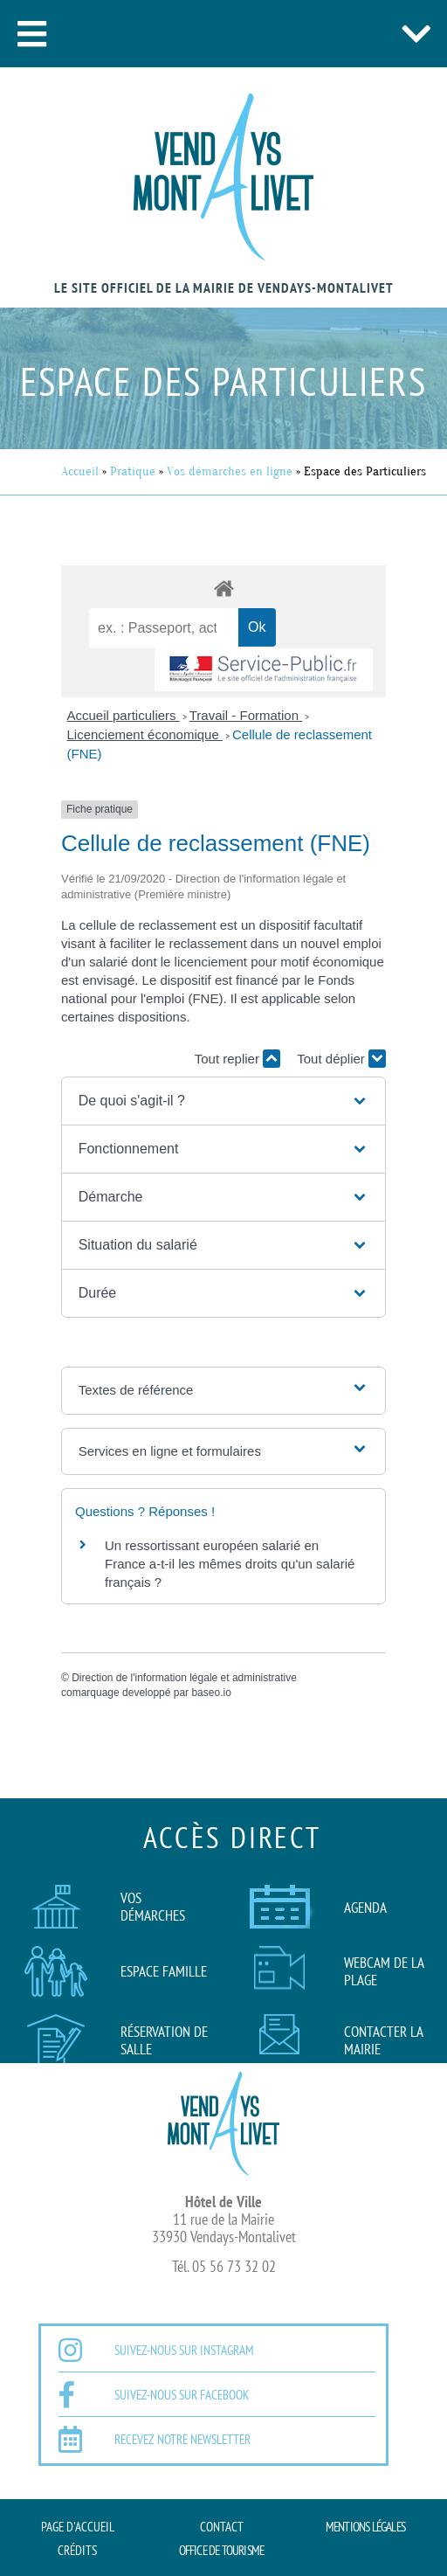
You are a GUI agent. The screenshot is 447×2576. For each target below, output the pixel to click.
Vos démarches (152, 1906)
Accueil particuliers (123, 715)
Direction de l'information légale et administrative (184, 1678)
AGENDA (365, 1907)
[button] (31, 34)
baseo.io (210, 1692)
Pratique (132, 471)
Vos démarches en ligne (229, 471)
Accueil (80, 471)
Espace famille (163, 1971)
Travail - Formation (245, 715)
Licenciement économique (145, 734)
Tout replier (237, 1058)
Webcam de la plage (383, 1971)
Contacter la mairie (383, 2040)
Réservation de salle (164, 2040)
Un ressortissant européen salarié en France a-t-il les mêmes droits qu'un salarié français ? (229, 1563)
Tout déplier (341, 1058)
